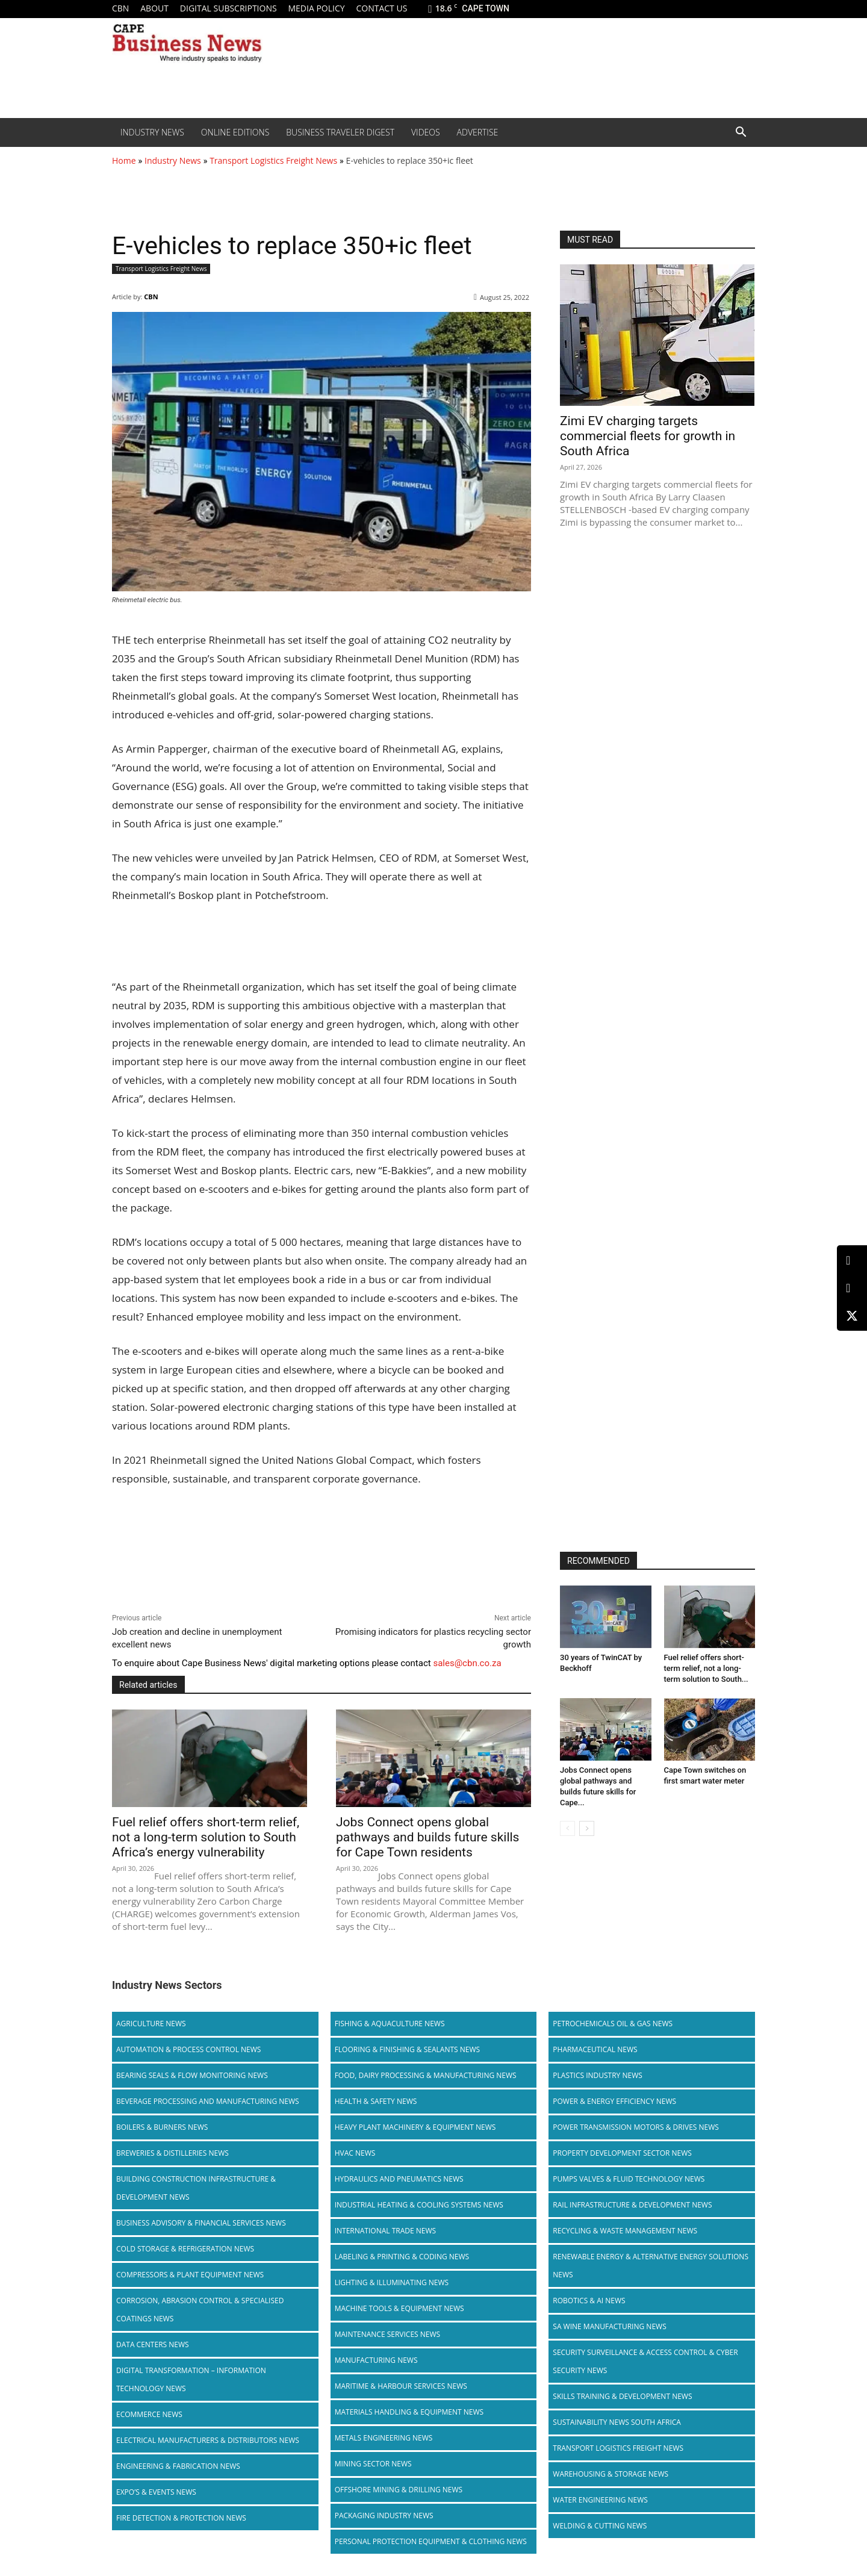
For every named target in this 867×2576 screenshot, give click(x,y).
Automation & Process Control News (188, 2049)
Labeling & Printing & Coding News (402, 2256)
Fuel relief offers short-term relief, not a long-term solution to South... (706, 1668)
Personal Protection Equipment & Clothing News (431, 2541)
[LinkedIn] (852, 1260)
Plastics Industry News (597, 2075)
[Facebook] (852, 1288)
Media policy (316, 8)
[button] (740, 133)
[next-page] (586, 1828)
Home (124, 160)
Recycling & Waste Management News (625, 2231)
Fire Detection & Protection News (181, 2518)
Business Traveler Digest (340, 132)
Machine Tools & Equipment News (399, 2308)
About (154, 8)
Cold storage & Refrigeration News (185, 2249)
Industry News (152, 132)
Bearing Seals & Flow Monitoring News (192, 2075)
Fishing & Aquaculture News (390, 2023)
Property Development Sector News (622, 2153)
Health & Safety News (376, 2101)
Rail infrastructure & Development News (632, 2205)
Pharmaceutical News (595, 2049)
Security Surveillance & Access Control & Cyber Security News (645, 2361)
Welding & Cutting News (600, 2526)
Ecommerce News (149, 2414)
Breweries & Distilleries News (172, 2153)
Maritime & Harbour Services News (401, 2386)
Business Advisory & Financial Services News (201, 2223)
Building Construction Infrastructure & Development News (196, 2188)
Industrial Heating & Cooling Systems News (419, 2205)
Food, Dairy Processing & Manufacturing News (426, 2075)
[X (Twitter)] (852, 1316)
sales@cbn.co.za (467, 1663)
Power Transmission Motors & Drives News (636, 2127)
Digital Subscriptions (228, 8)
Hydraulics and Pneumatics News (399, 2179)
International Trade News (385, 2231)
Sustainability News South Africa (617, 2422)
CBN (120, 8)
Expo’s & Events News (156, 2492)
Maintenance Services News (388, 2334)
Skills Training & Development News (622, 2396)
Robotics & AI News (589, 2300)
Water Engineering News (600, 2500)
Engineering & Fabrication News (178, 2466)
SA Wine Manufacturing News (609, 2326)
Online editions (235, 132)
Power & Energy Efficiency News (614, 2101)
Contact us (381, 8)
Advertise (478, 132)
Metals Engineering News (384, 2438)
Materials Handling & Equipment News (409, 2412)
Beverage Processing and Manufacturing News (207, 2101)
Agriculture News (151, 2023)
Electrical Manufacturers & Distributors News (207, 2440)
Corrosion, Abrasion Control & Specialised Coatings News (200, 2309)
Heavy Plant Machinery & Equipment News (415, 2127)
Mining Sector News (373, 2464)
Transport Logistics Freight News (273, 160)
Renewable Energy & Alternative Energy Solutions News (650, 2265)
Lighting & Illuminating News (392, 2282)
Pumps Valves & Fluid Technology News (628, 2179)
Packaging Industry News (384, 2515)
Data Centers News (152, 2344)
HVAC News (355, 2153)
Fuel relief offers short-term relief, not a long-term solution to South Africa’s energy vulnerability (205, 1837)
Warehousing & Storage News (610, 2474)
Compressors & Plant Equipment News (190, 2275)
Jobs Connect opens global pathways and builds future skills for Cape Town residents (427, 1837)
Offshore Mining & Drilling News (399, 2489)
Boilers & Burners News (162, 2127)
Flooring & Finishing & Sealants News (407, 2049)
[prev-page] (567, 1828)
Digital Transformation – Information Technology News (191, 2379)
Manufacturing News (376, 2360)
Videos (425, 132)
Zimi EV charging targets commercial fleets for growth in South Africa (647, 436)
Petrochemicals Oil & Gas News (613, 2023)
